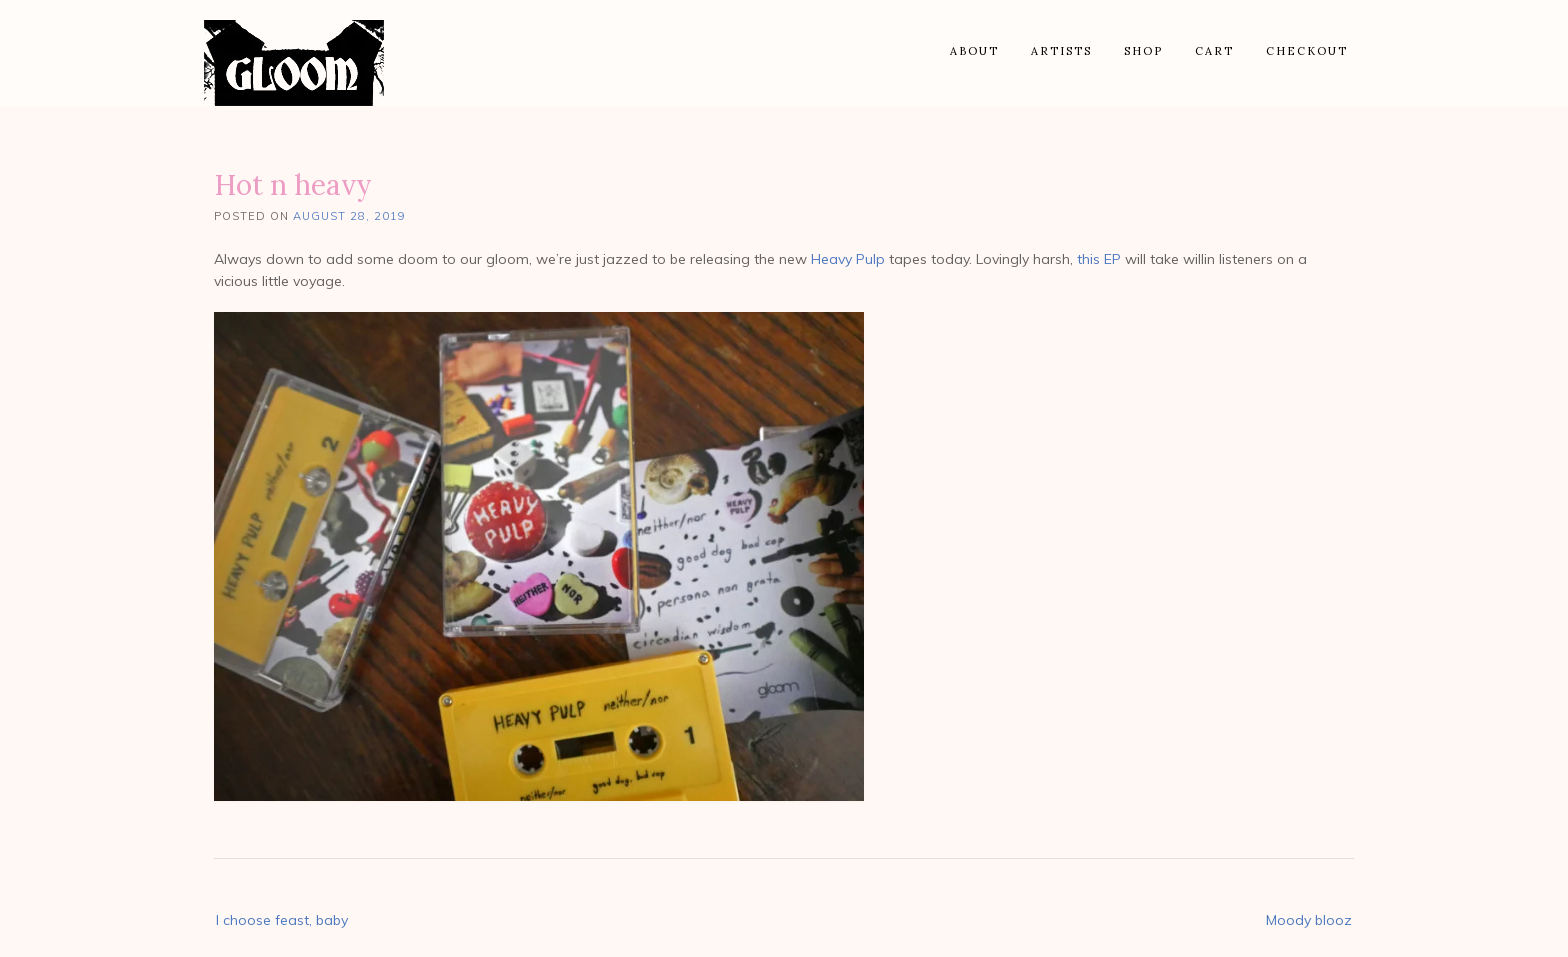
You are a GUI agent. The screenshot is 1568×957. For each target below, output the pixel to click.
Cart (1214, 51)
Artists (1061, 51)
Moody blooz (1309, 920)
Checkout (1307, 51)
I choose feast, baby (282, 920)
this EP (1099, 259)
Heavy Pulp (848, 259)
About (974, 51)
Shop (1143, 51)
